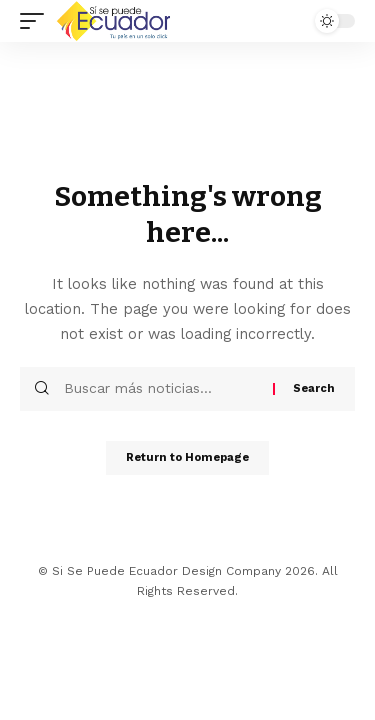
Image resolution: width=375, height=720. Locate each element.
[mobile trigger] (37, 21)
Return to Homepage (187, 457)
